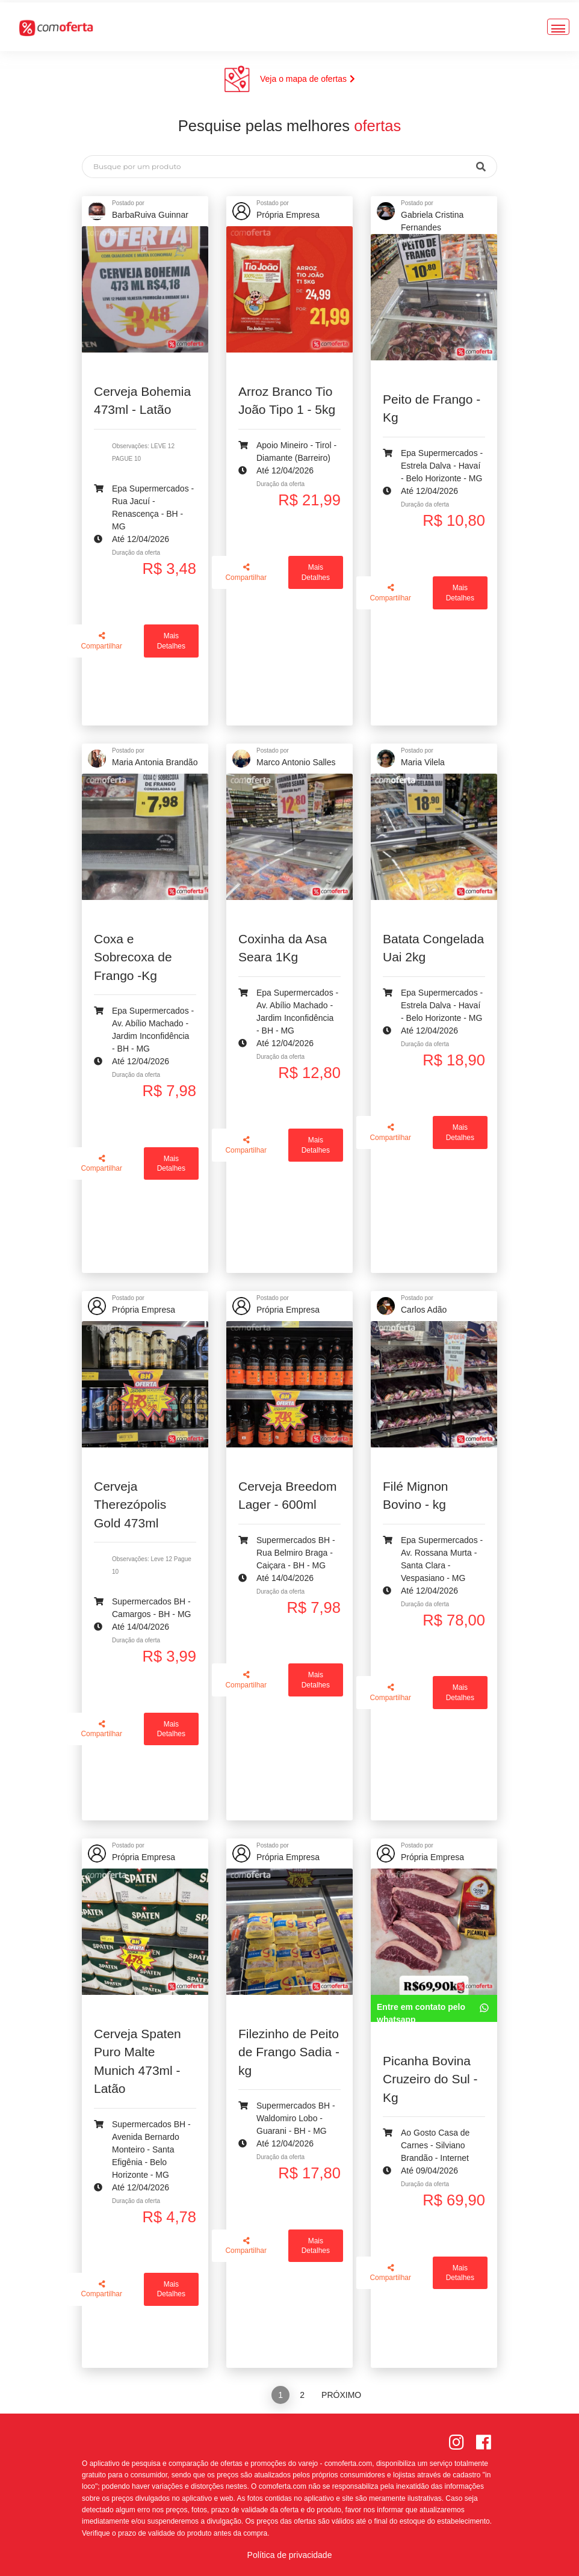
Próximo (341, 2395)
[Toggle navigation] (558, 24)
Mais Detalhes (171, 641)
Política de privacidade (289, 2555)
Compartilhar (101, 641)
